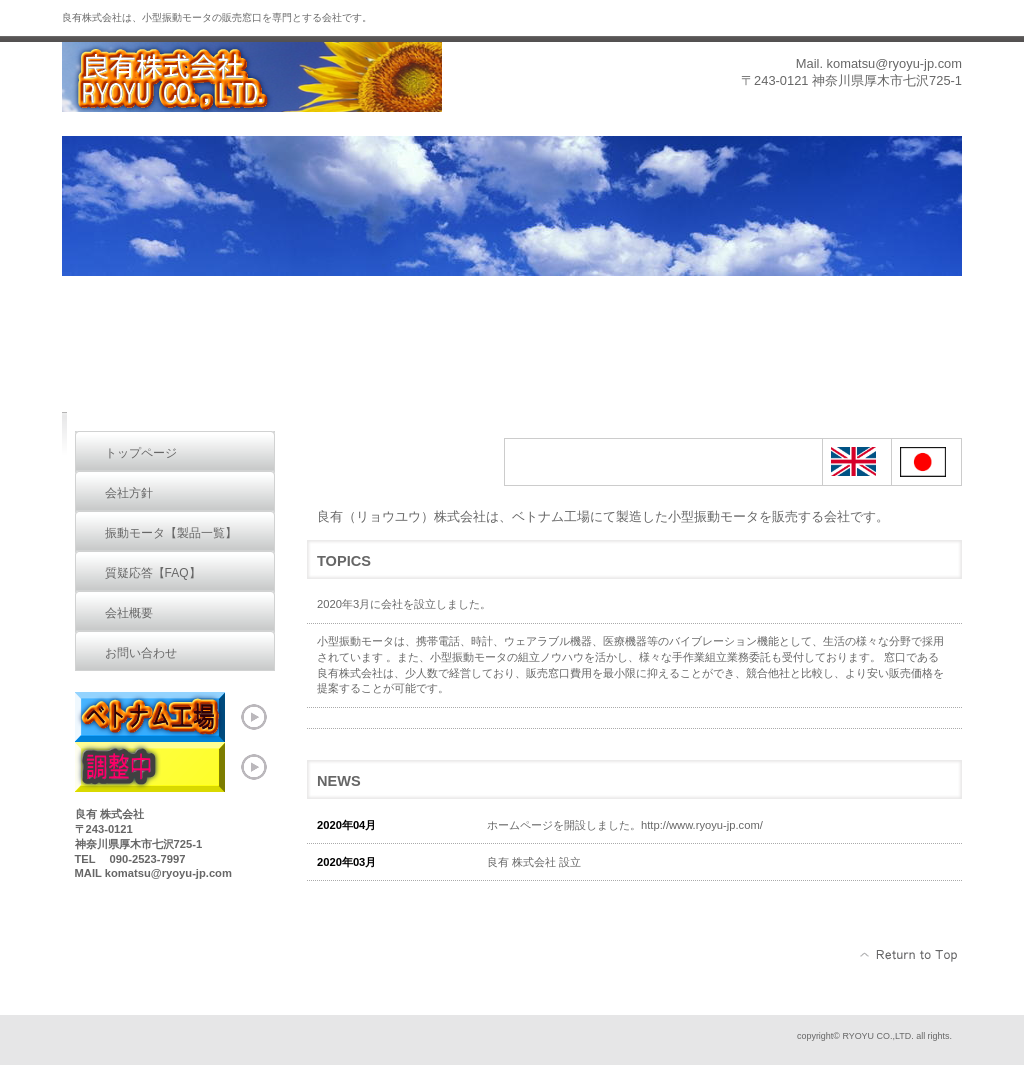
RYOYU (262, 77)
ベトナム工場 (175, 717)
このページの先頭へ (909, 955)
